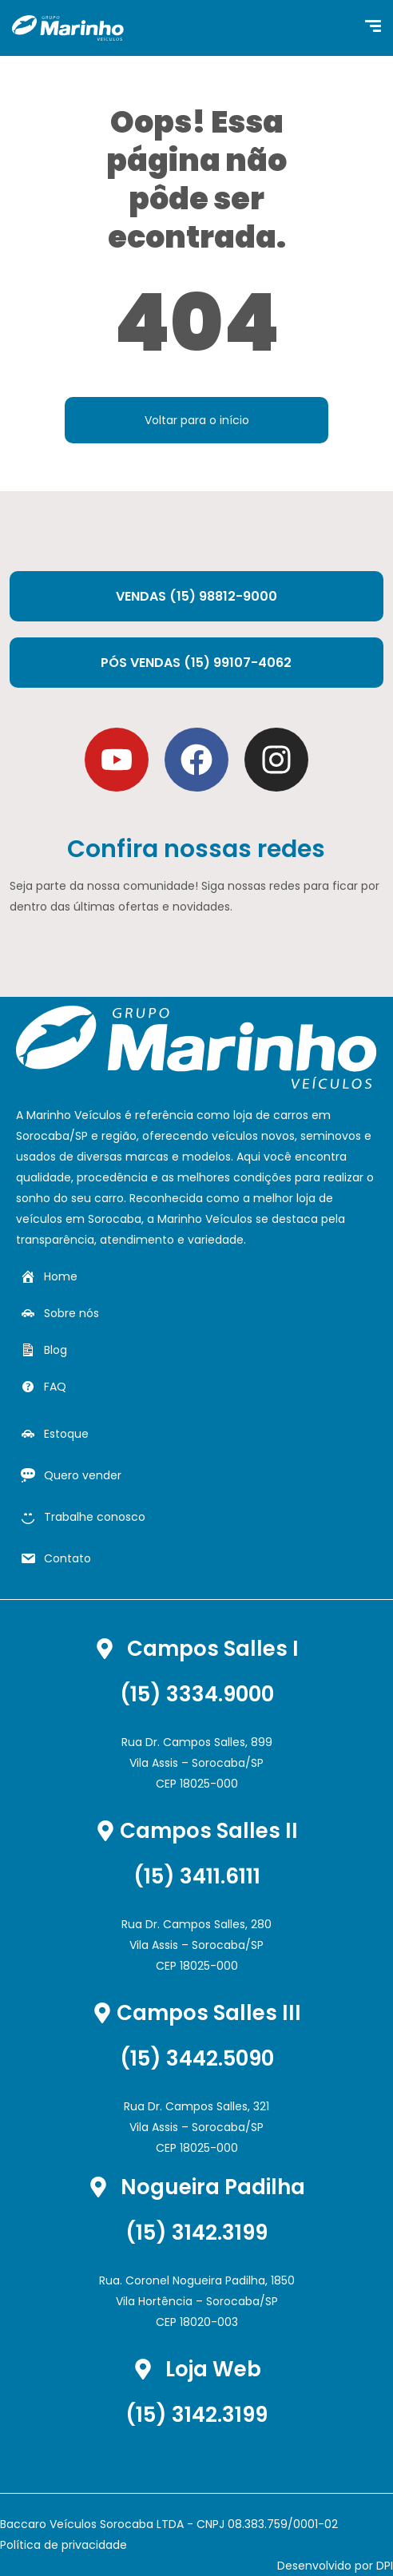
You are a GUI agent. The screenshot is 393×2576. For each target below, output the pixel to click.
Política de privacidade (63, 2545)
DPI (384, 2566)
